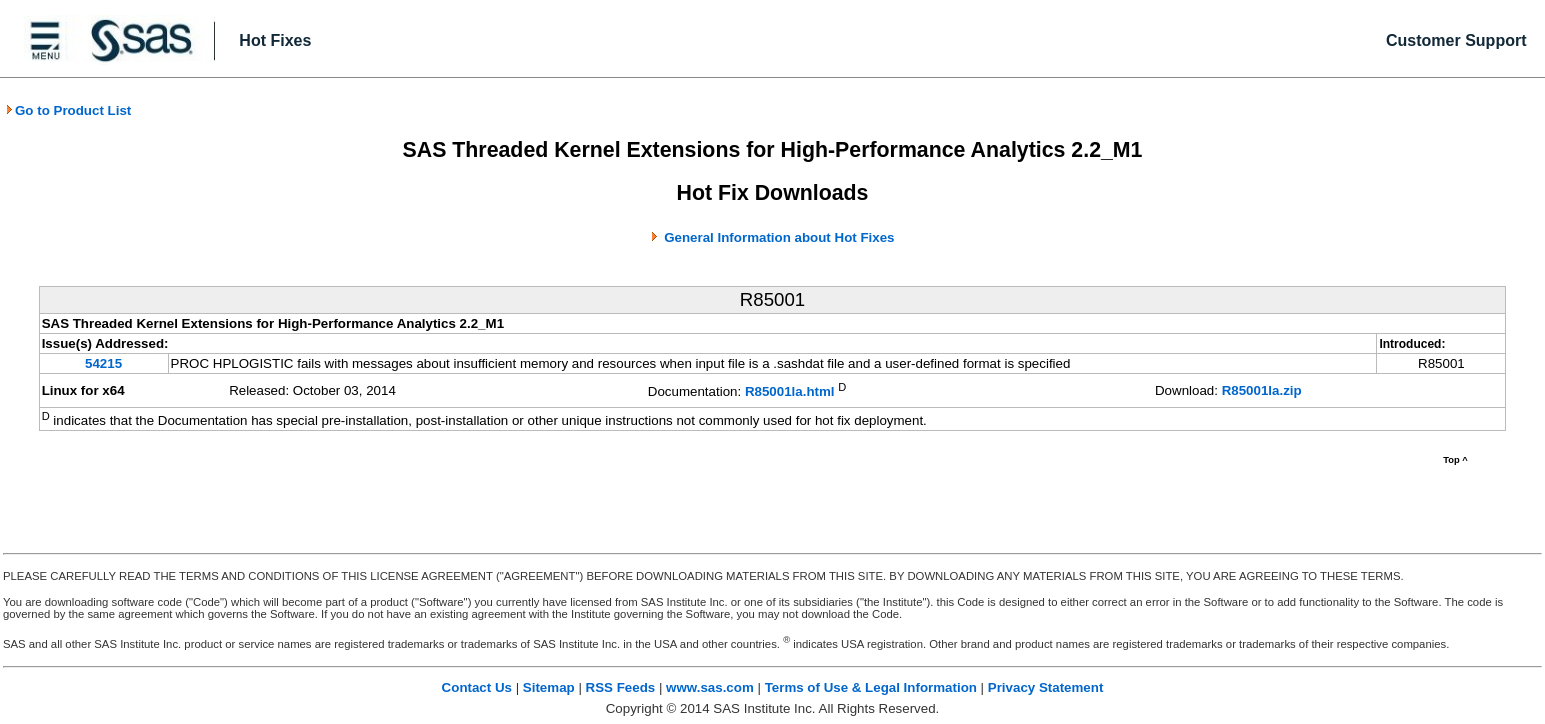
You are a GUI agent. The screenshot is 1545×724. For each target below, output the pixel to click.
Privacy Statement (1046, 687)
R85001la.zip (1262, 390)
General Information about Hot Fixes (779, 237)
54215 (103, 363)
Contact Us (477, 687)
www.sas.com (710, 687)
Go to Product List (68, 110)
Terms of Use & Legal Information (871, 687)
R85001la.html (790, 392)
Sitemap (549, 687)
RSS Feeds (621, 687)
